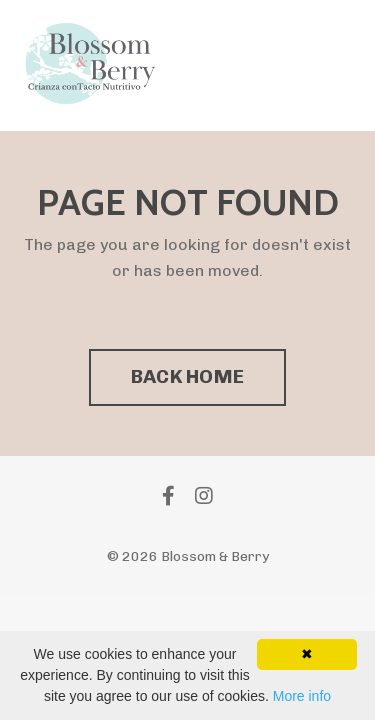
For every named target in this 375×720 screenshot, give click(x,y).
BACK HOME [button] (187, 376)
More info (302, 696)
